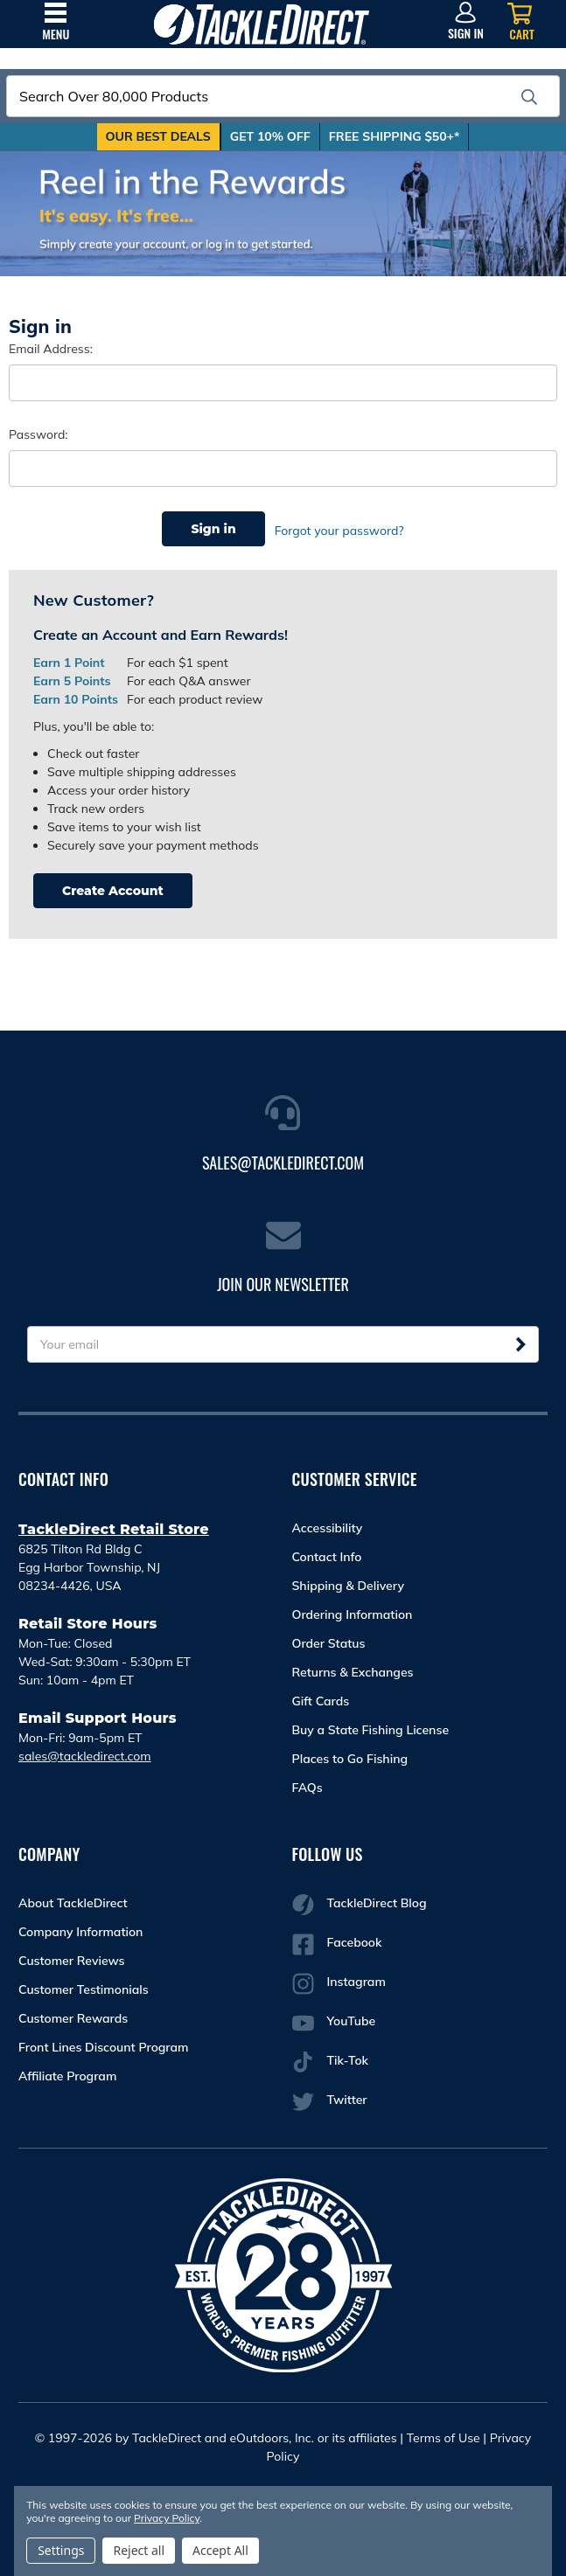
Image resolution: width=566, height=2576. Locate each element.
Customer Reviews (71, 1955)
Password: (38, 434)
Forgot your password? (339, 529)
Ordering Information (352, 1609)
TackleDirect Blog (359, 1900)
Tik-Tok (330, 2057)
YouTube (334, 2018)
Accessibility (327, 1523)
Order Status (329, 1638)
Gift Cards (321, 1696)
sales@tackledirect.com (84, 1751)
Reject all (138, 2550)
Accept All (220, 2550)
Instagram (339, 1978)
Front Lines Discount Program (103, 2042)
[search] (529, 97)
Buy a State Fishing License (371, 1724)
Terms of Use (443, 2433)
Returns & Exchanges (353, 1667)
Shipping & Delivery (348, 1580)
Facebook (337, 1939)
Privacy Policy (166, 2517)
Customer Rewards (73, 2013)
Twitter (329, 2096)
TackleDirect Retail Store (113, 1524)
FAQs (307, 1782)
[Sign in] (466, 22)
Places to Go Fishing (350, 1753)
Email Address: (51, 349)
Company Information (80, 1926)
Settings (61, 2550)
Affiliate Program (67, 2071)
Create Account (113, 885)
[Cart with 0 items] (522, 22)
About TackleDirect (73, 1898)
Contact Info (327, 1551)
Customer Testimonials (83, 1984)
